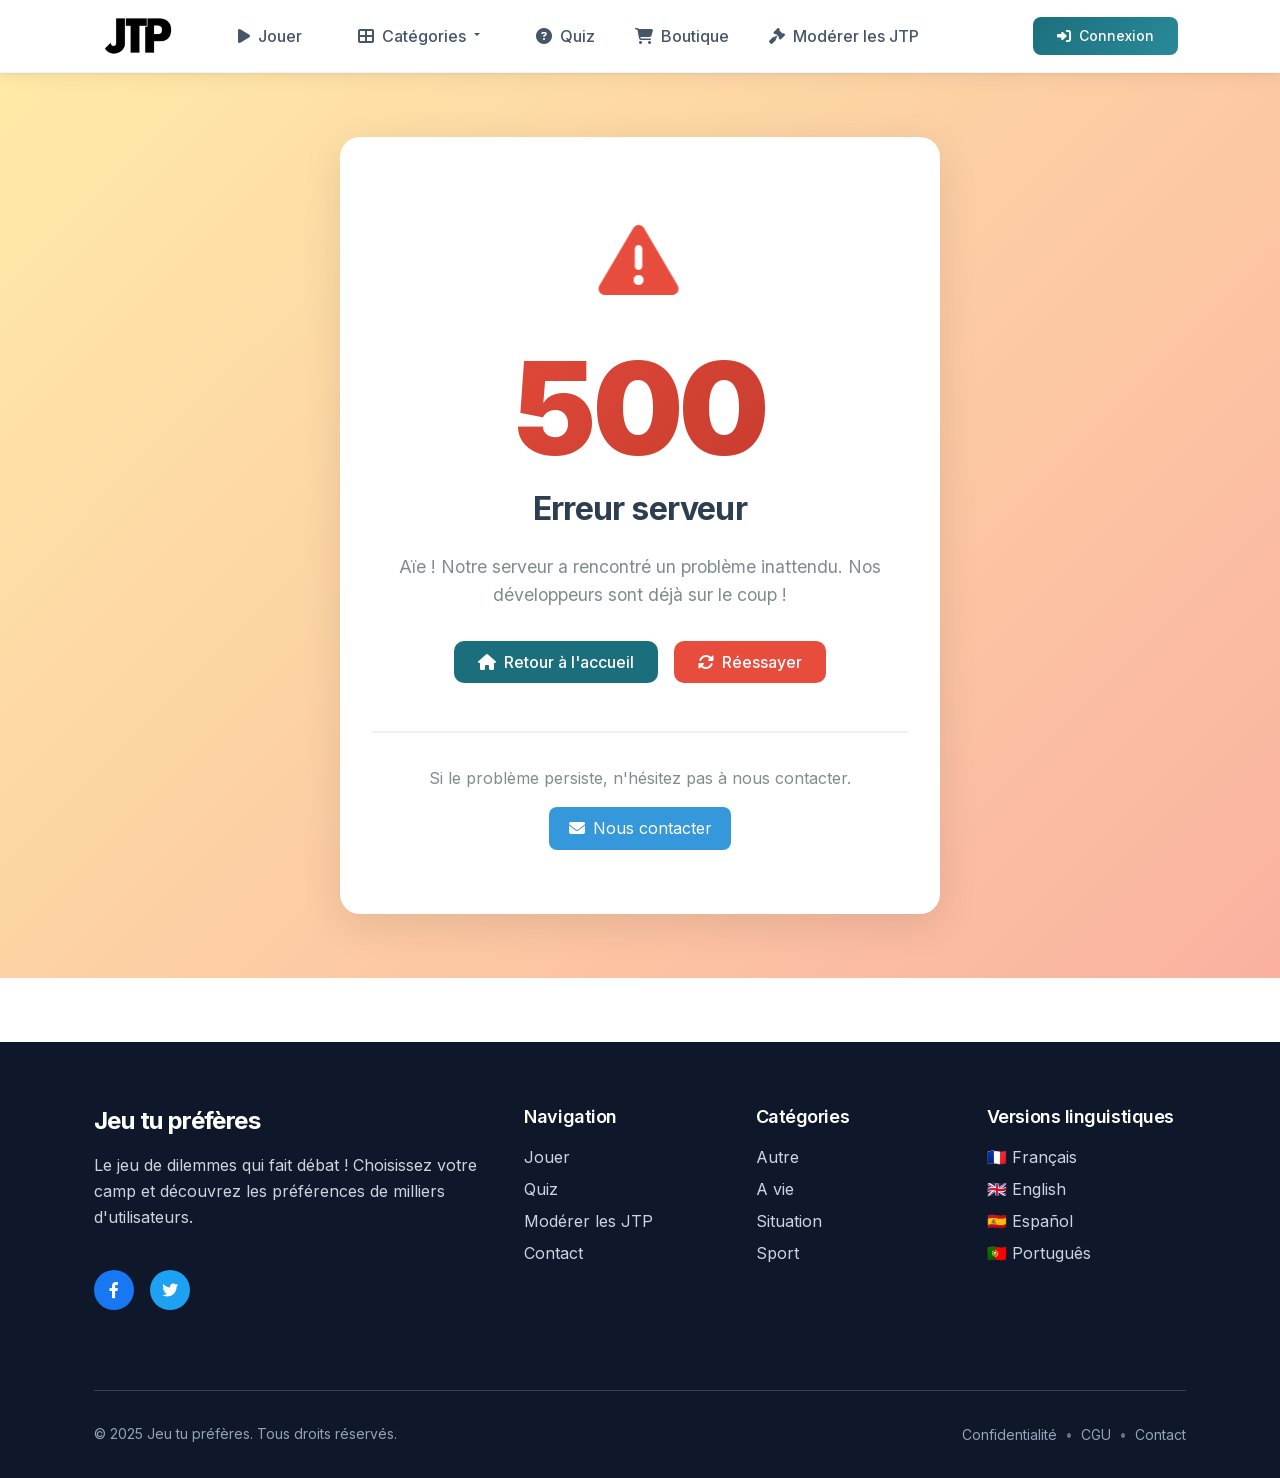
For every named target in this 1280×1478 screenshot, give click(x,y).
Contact (553, 1253)
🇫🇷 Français (1032, 1157)
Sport (777, 1253)
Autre (777, 1157)
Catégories (412, 36)
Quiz (565, 36)
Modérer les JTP (844, 36)
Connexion (1105, 35)
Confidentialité (1009, 1434)
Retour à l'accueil (556, 662)
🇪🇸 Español (1030, 1221)
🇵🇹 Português (1039, 1253)
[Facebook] (114, 1290)
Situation (789, 1221)
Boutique (682, 36)
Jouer (270, 36)
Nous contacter (640, 828)
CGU (1096, 1434)
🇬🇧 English (1026, 1189)
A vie (775, 1189)
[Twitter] (170, 1290)
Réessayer (750, 662)
